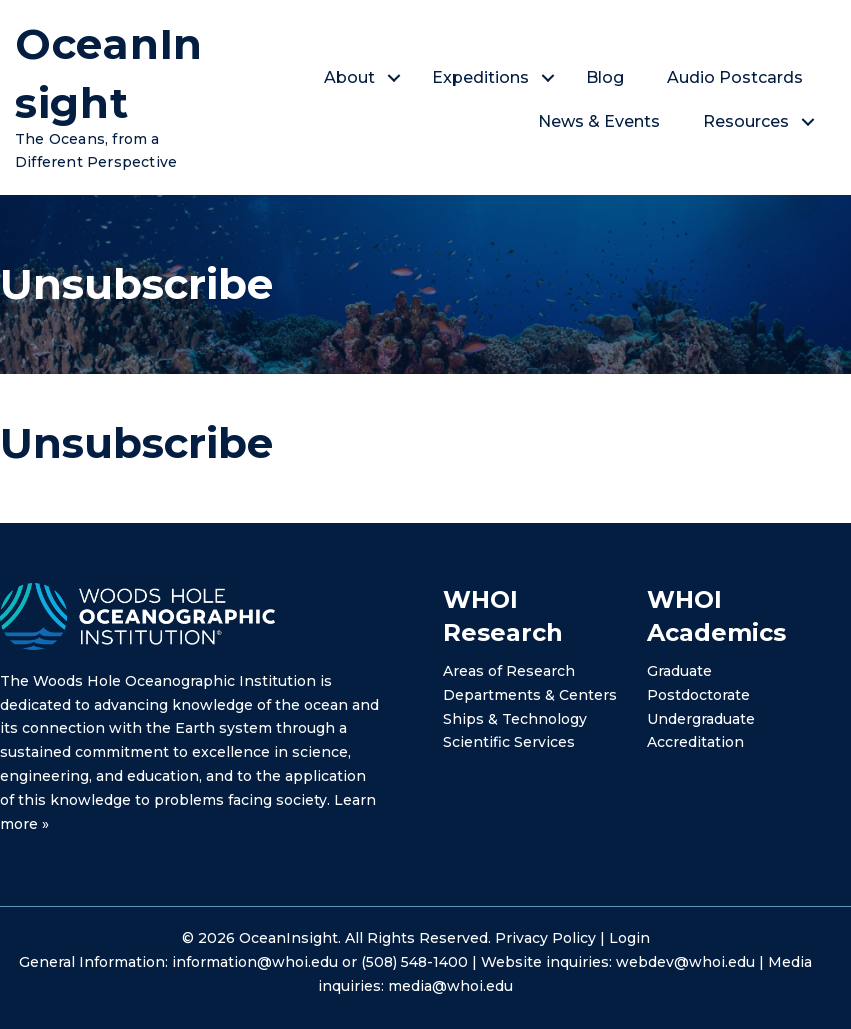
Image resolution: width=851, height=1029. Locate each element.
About (350, 77)
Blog (606, 77)
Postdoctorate (698, 695)
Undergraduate (701, 719)
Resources (747, 121)
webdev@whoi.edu (685, 962)
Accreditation (695, 742)
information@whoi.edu (255, 962)
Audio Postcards (736, 77)
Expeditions (481, 77)
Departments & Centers (530, 695)
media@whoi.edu (450, 986)
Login (629, 938)
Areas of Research (509, 671)
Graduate (679, 671)
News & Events (600, 121)
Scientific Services (509, 742)
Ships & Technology (515, 719)
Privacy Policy (545, 938)
